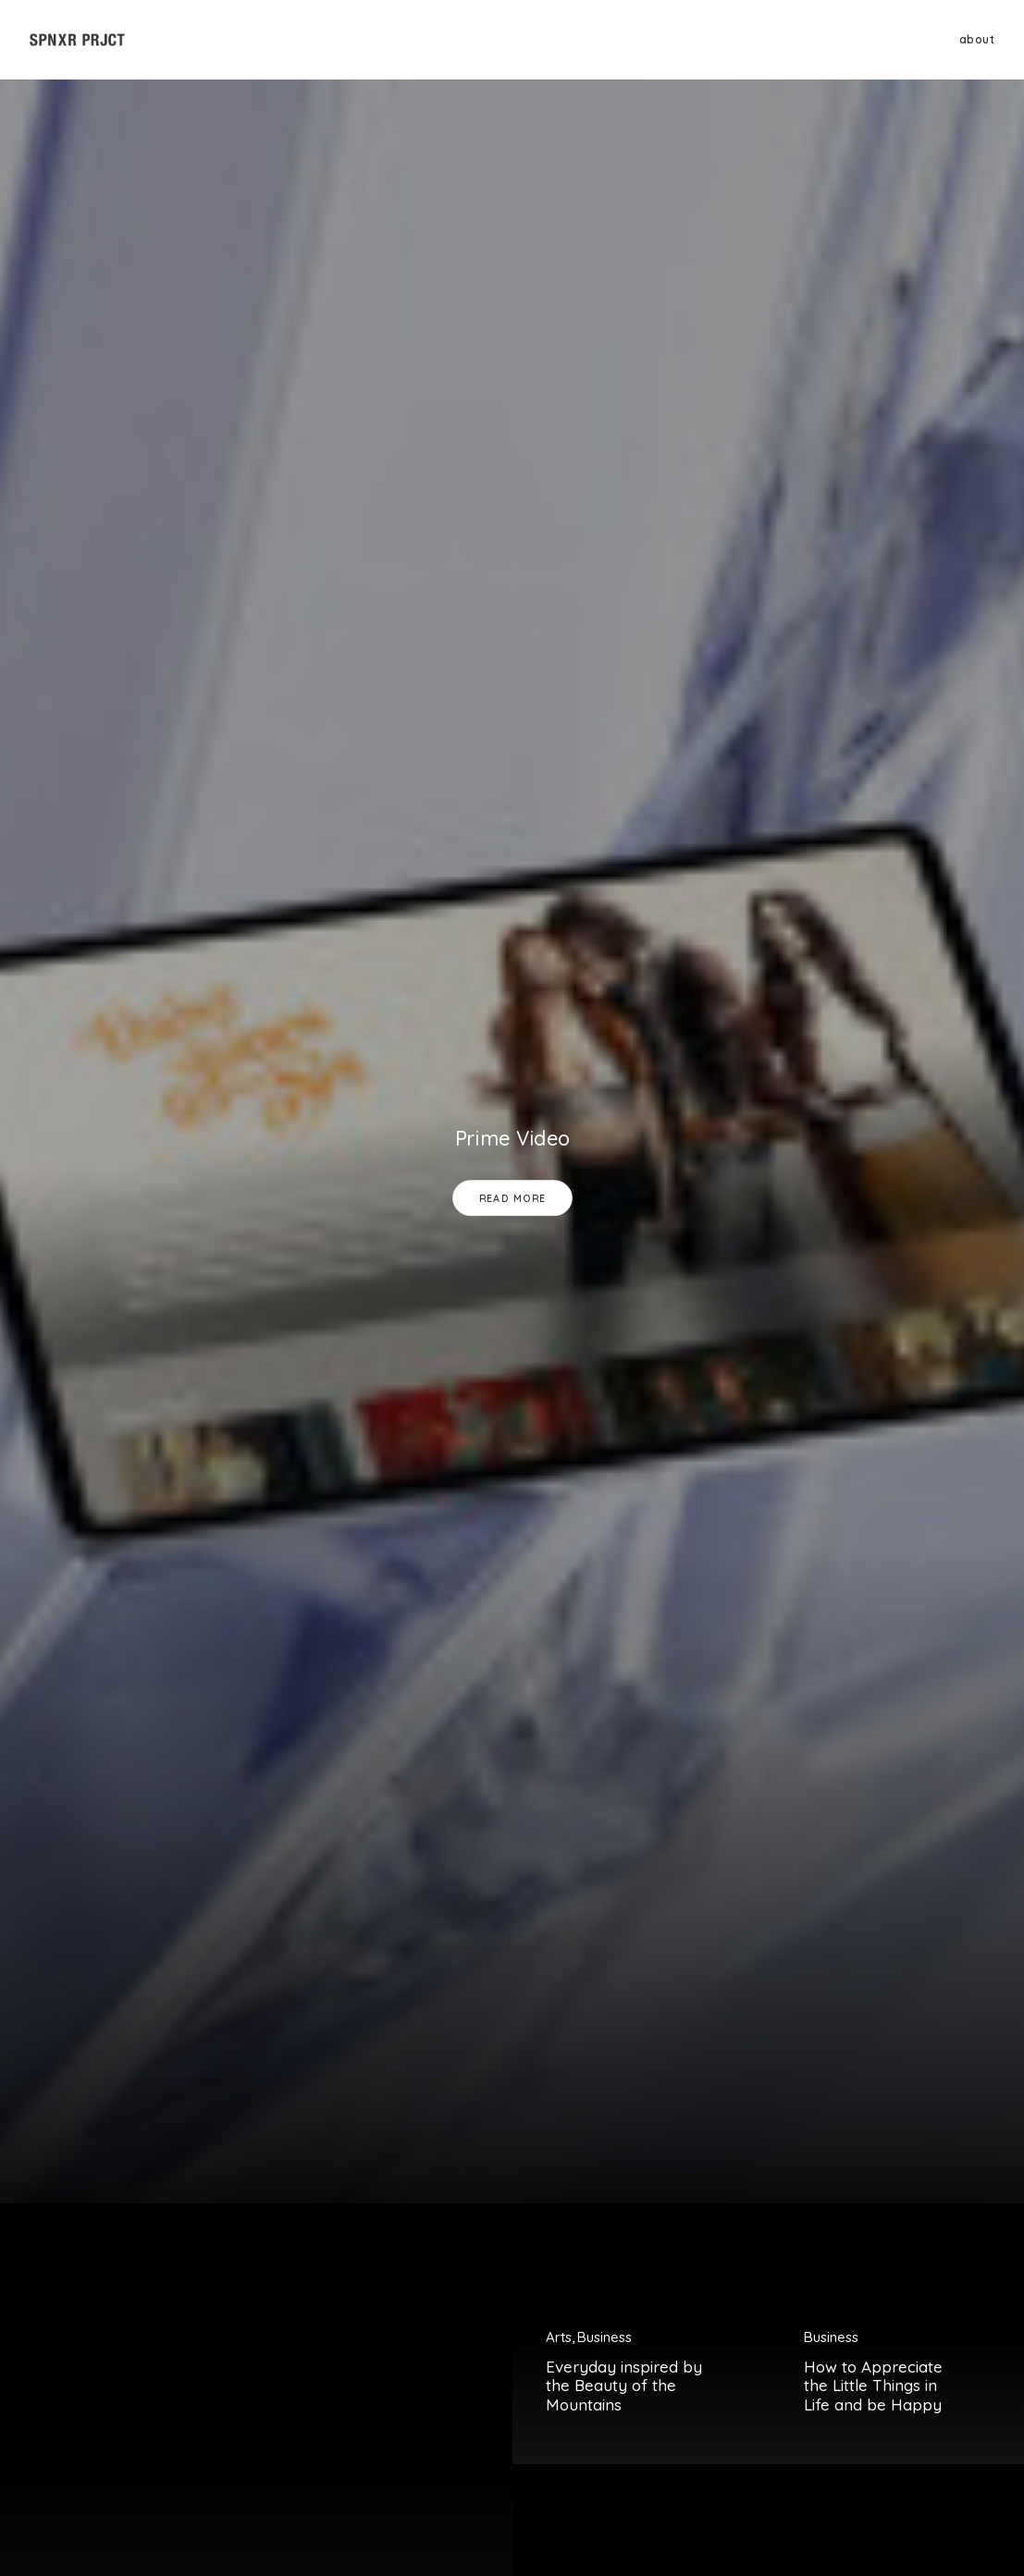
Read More (512, 1198)
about (977, 39)
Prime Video (511, 1137)
